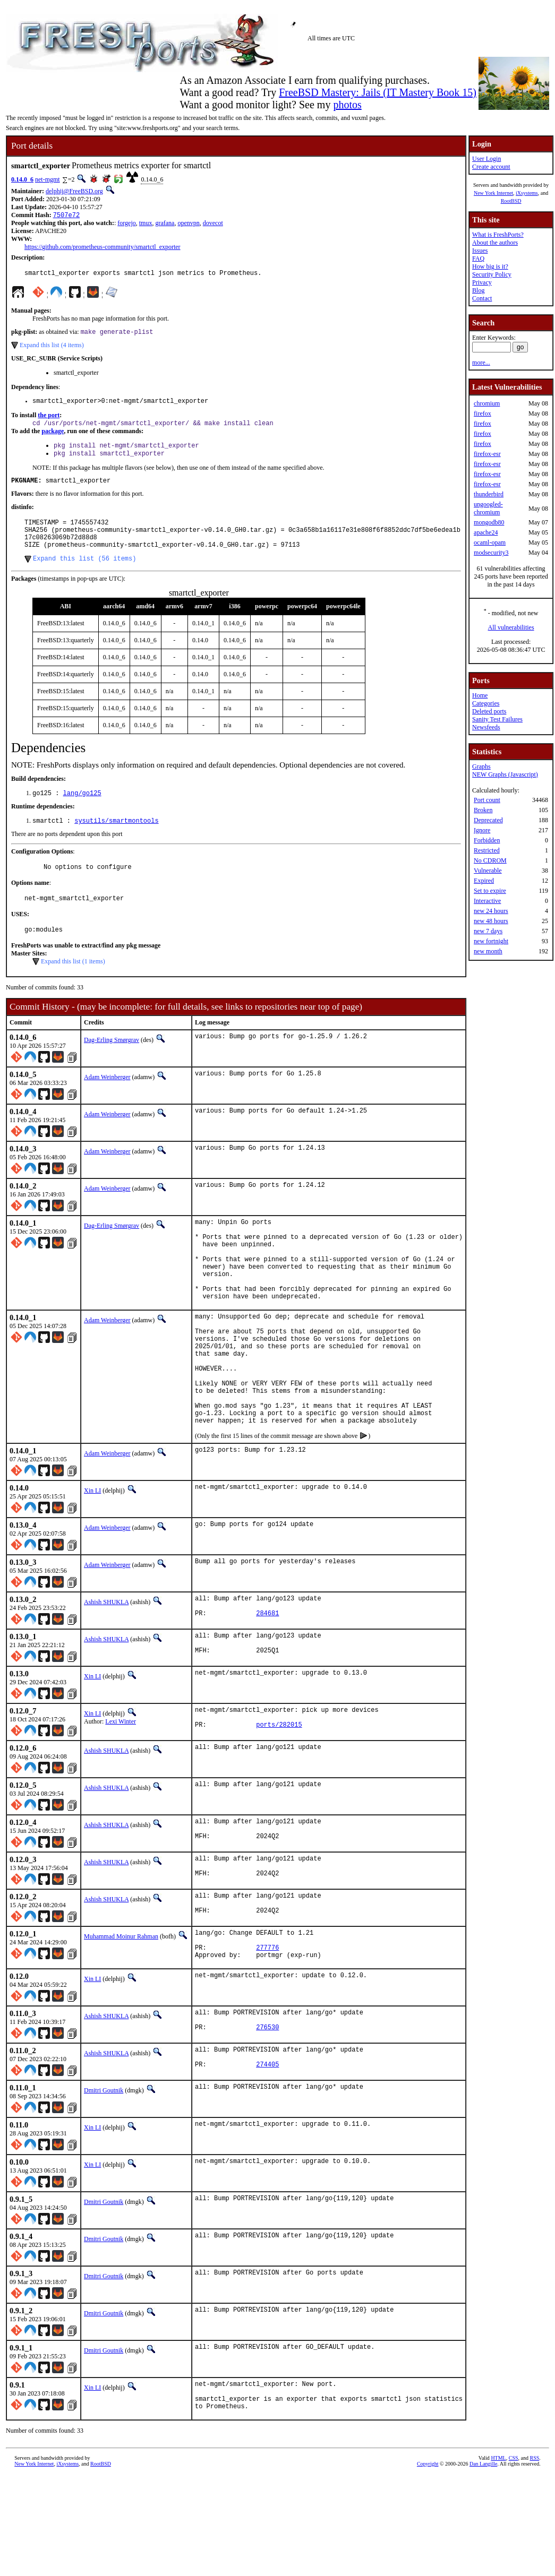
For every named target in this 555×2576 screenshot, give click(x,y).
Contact (482, 298)
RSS (534, 2558)
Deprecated (488, 820)
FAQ (478, 258)
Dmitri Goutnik (103, 2184)
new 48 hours (491, 921)
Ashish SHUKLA (106, 1668)
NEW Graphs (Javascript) (505, 774)
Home (480, 695)
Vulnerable (488, 870)
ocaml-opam (490, 542)
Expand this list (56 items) (84, 576)
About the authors (495, 242)
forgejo (126, 224)
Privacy (482, 282)
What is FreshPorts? (498, 234)
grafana (164, 224)
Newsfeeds (486, 727)
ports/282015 (279, 1800)
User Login (486, 158)
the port (48, 420)
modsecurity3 (491, 552)
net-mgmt (47, 179)
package (52, 437)
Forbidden (487, 840)
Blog (478, 290)
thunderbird (488, 494)
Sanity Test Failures (497, 719)
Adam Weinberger (107, 1102)
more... (481, 362)
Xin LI (92, 1557)
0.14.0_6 (22, 179)
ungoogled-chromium (488, 508)
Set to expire (490, 890)
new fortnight (491, 941)
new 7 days (488, 931)
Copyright (428, 2564)
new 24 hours (491, 911)
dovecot (213, 224)
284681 (267, 1683)
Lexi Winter (120, 1793)
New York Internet (493, 193)
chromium (487, 403)
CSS (513, 2558)
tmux (145, 224)
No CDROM (490, 860)
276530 (267, 2120)
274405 (267, 2160)
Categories (485, 703)
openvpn (188, 224)
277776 (267, 2034)
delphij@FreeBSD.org (74, 191)
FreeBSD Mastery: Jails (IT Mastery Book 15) (377, 92)
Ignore (482, 830)
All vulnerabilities (511, 627)
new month (488, 951)
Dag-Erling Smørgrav (111, 1065)
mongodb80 (489, 522)
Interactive (487, 900)
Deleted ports (489, 711)
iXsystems (527, 193)
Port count (487, 800)
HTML (498, 2558)
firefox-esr (487, 454)
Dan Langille (483, 2564)
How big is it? (490, 266)
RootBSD (511, 201)
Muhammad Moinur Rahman (121, 2018)
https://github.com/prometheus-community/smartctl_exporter (102, 248)
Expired (484, 880)
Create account (491, 166)
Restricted (487, 850)
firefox (482, 413)
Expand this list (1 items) (73, 986)
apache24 (486, 532)
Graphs (481, 766)
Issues (480, 250)
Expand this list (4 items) (52, 348)
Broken (483, 810)
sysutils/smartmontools (116, 840)
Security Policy (491, 274)
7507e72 (66, 215)
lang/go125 (82, 811)
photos (347, 104)
